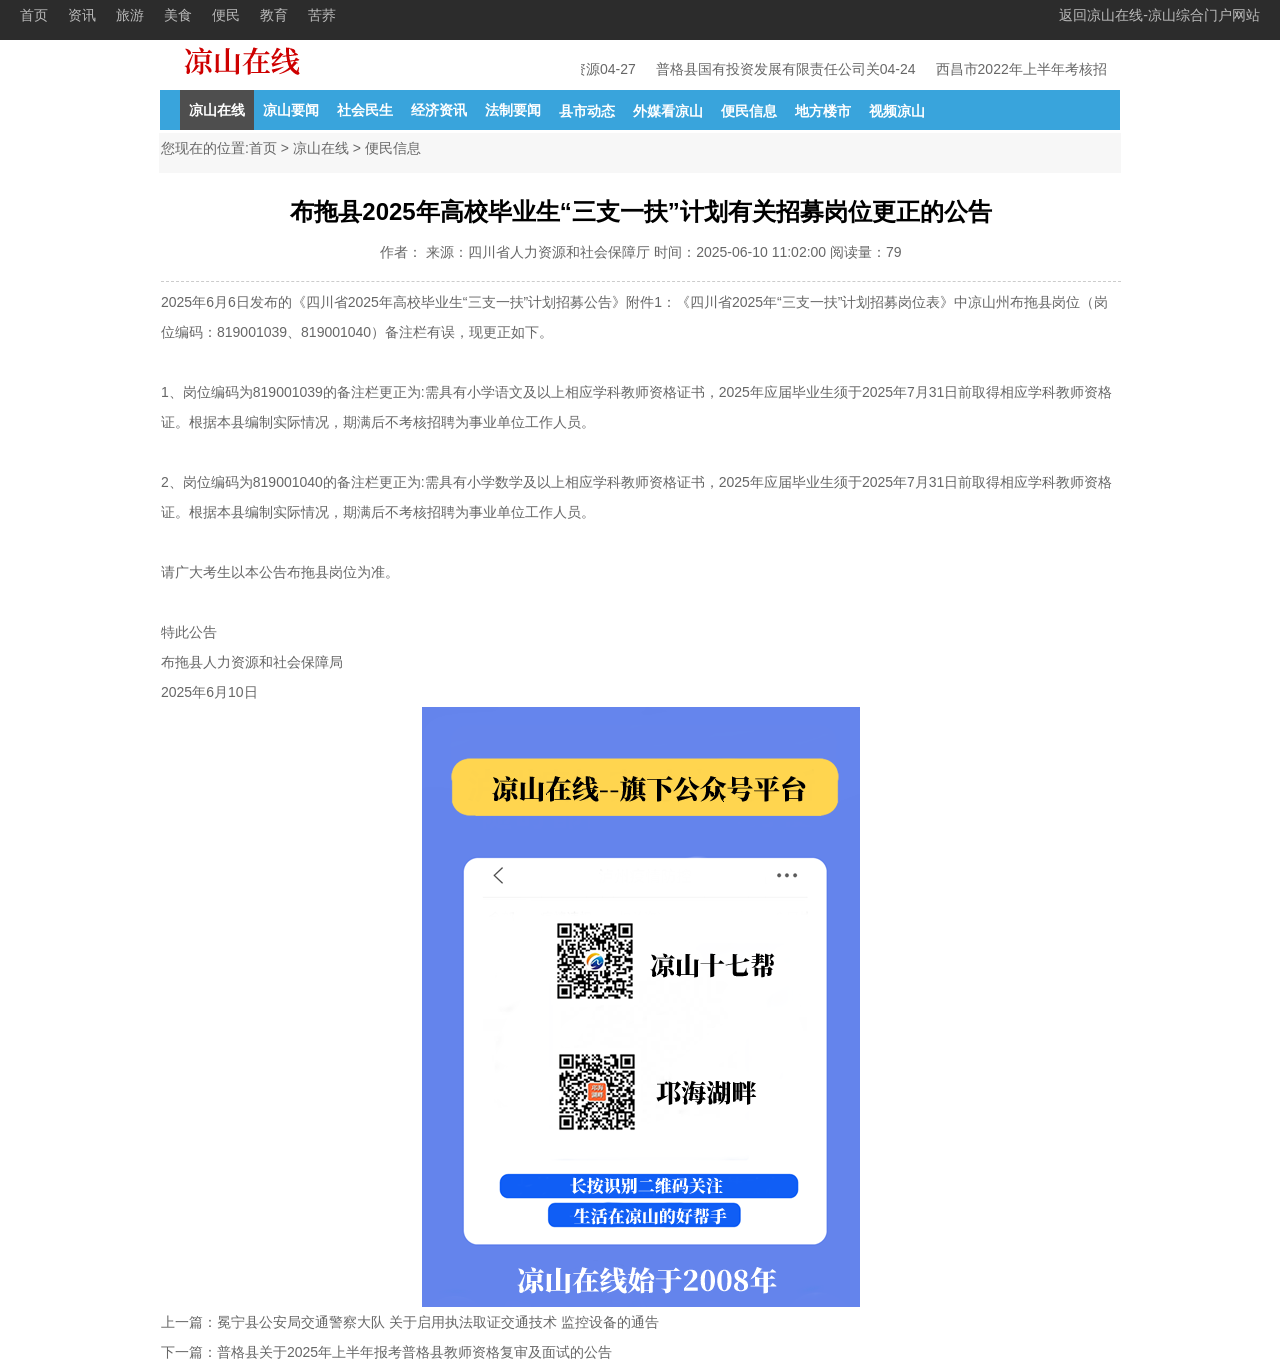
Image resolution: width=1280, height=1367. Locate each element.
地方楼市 (823, 111)
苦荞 (322, 15)
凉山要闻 (291, 110)
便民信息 (749, 111)
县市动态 (587, 111)
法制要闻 (513, 110)
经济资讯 (439, 110)
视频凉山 (897, 111)
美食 (178, 15)
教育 (274, 15)
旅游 (130, 15)
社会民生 (365, 110)
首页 (34, 15)
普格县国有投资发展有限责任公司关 (769, 69)
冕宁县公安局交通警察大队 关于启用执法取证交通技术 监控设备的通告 (438, 1322)
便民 (226, 15)
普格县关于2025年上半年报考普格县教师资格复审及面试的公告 (414, 1352)
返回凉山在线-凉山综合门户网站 (1159, 15)
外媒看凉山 (668, 111)
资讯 (82, 15)
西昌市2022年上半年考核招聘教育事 (1050, 69)
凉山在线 (217, 110)
